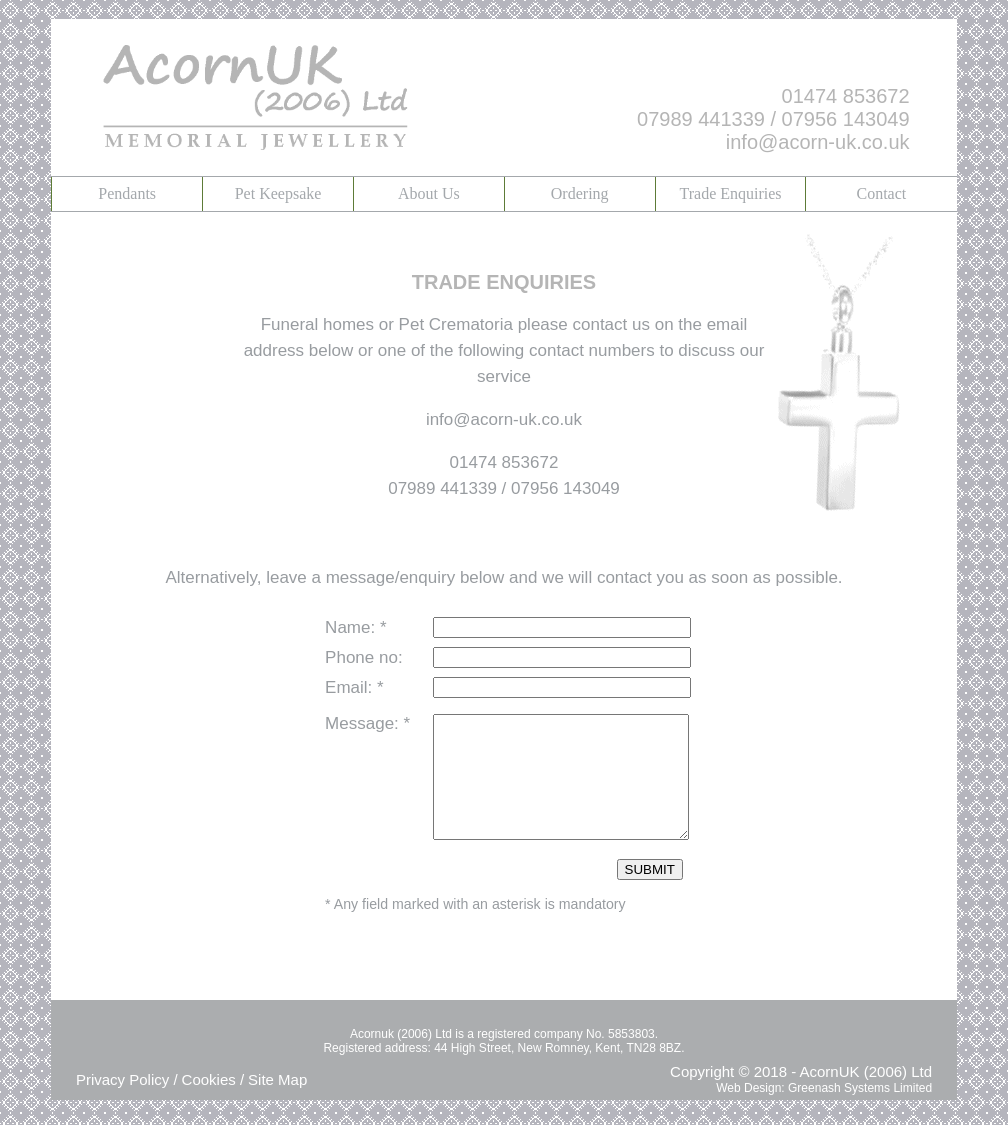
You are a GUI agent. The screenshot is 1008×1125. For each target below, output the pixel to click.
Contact (881, 193)
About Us (429, 193)
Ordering (580, 193)
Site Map (277, 1103)
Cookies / (213, 1103)
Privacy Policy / (127, 1103)
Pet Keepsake (278, 193)
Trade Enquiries (730, 193)
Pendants (127, 193)
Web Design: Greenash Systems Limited (824, 1112)
